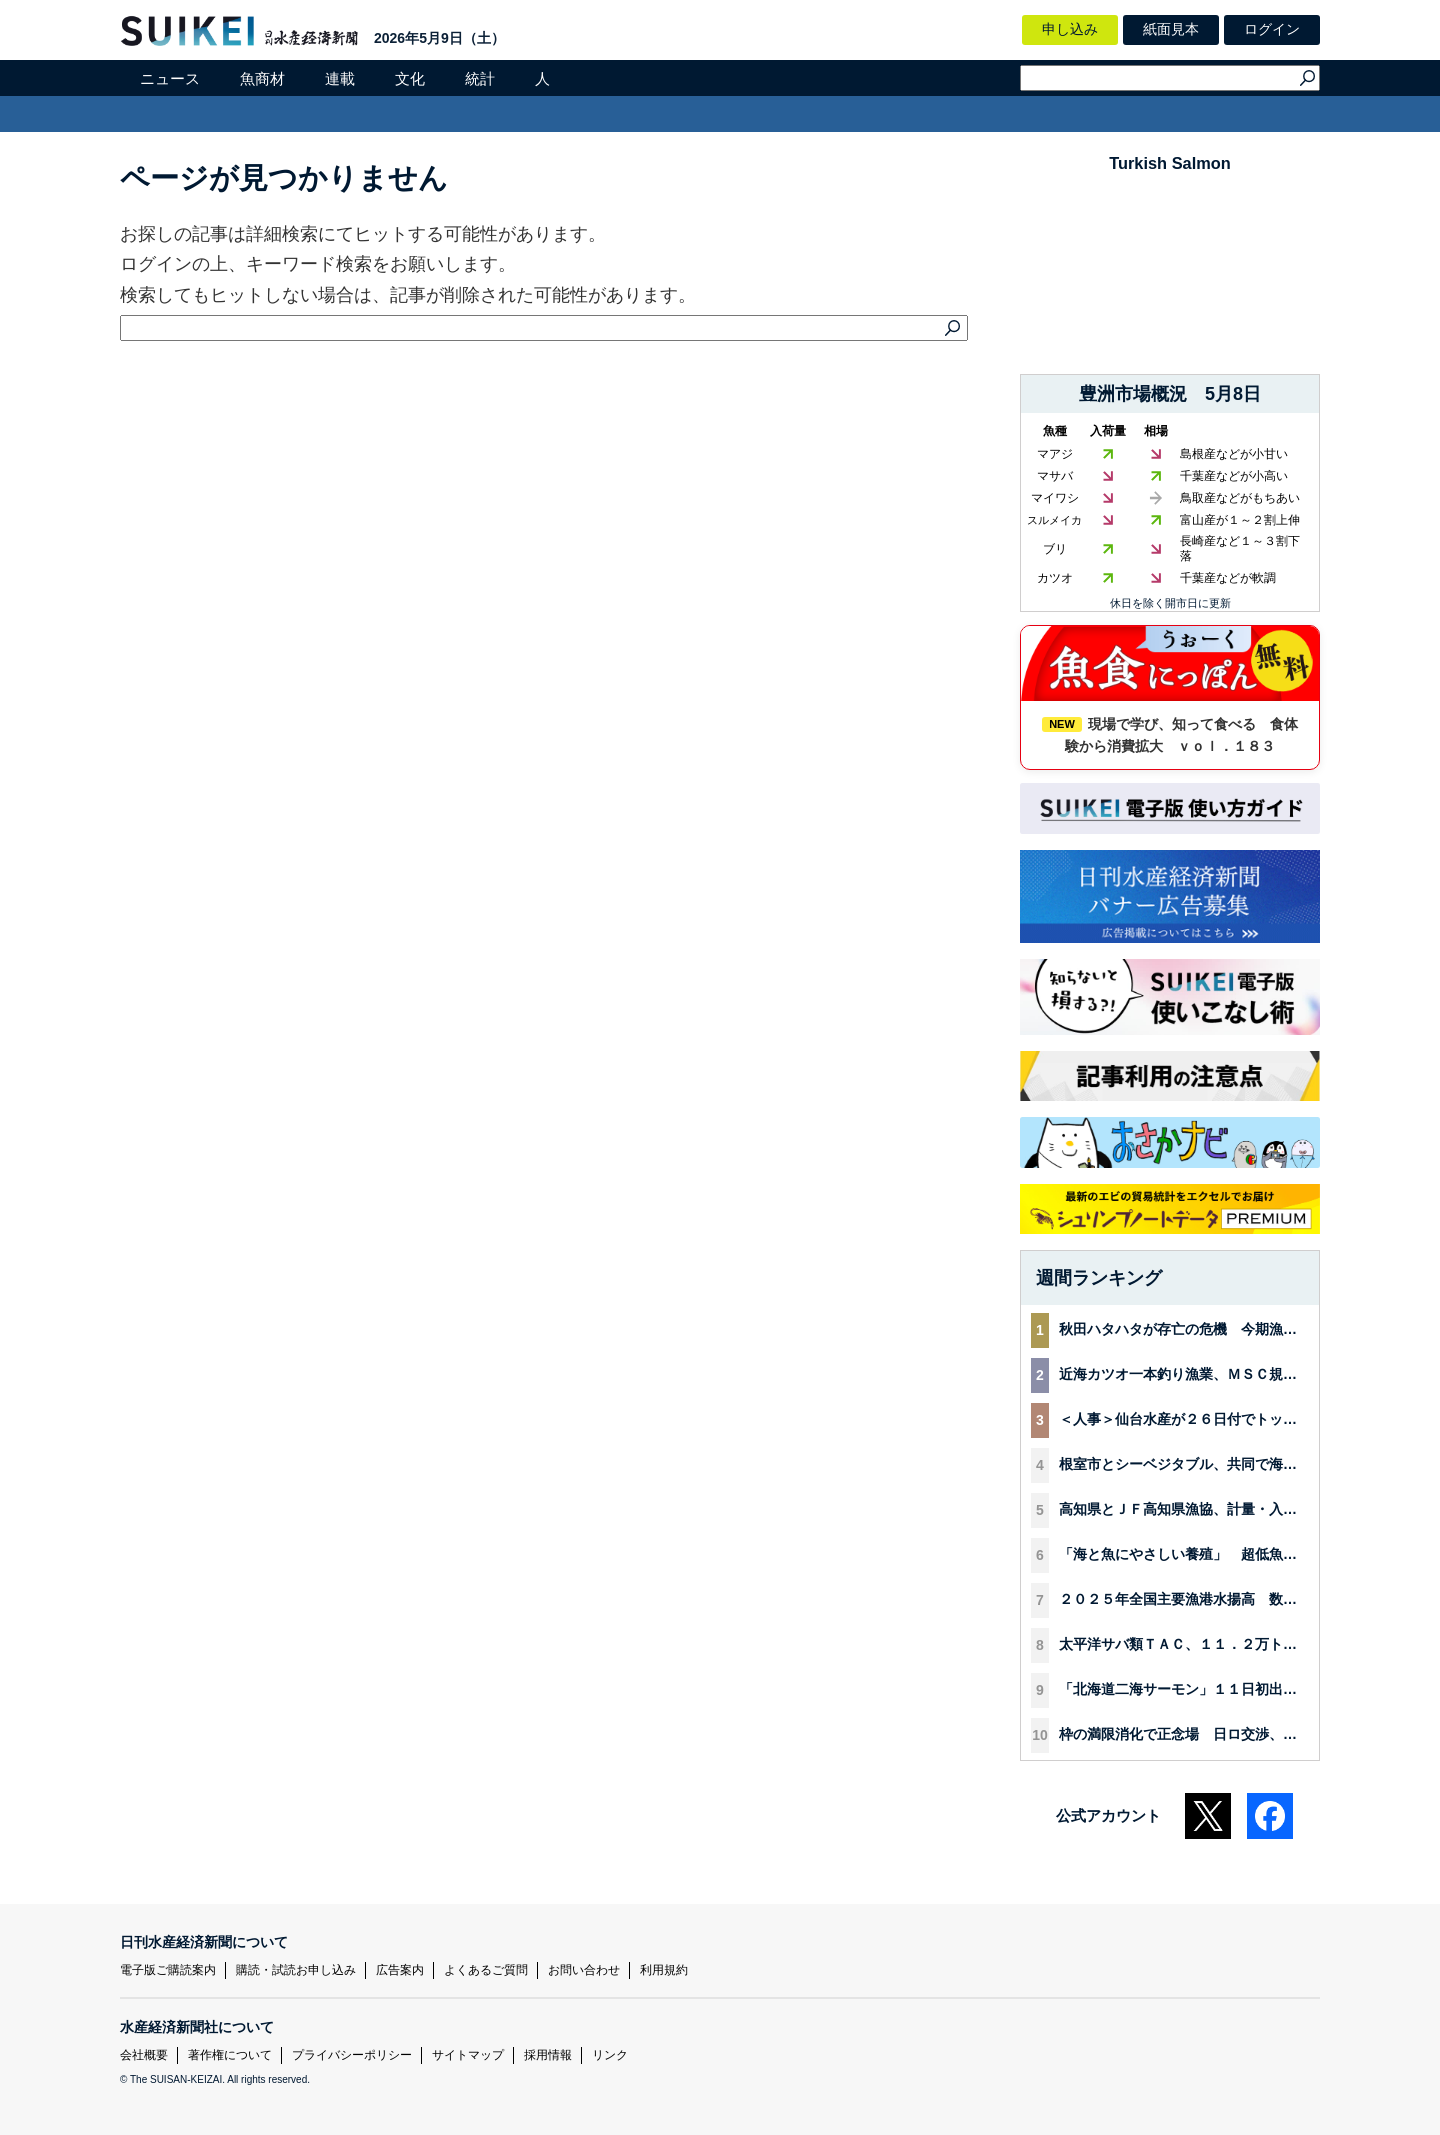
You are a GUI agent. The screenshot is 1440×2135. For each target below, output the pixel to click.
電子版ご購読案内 (168, 1970)
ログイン (1272, 29)
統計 (480, 78)
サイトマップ (468, 2055)
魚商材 (262, 78)
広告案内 (400, 1970)
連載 (340, 78)
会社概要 (144, 2055)
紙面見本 (1171, 29)
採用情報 (548, 2055)
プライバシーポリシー (352, 2055)
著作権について (230, 2055)
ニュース (170, 78)
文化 (410, 78)
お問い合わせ (584, 1970)
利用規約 (664, 1970)
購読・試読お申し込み (296, 1970)
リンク (610, 2055)
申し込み (1070, 29)
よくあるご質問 (486, 1970)
